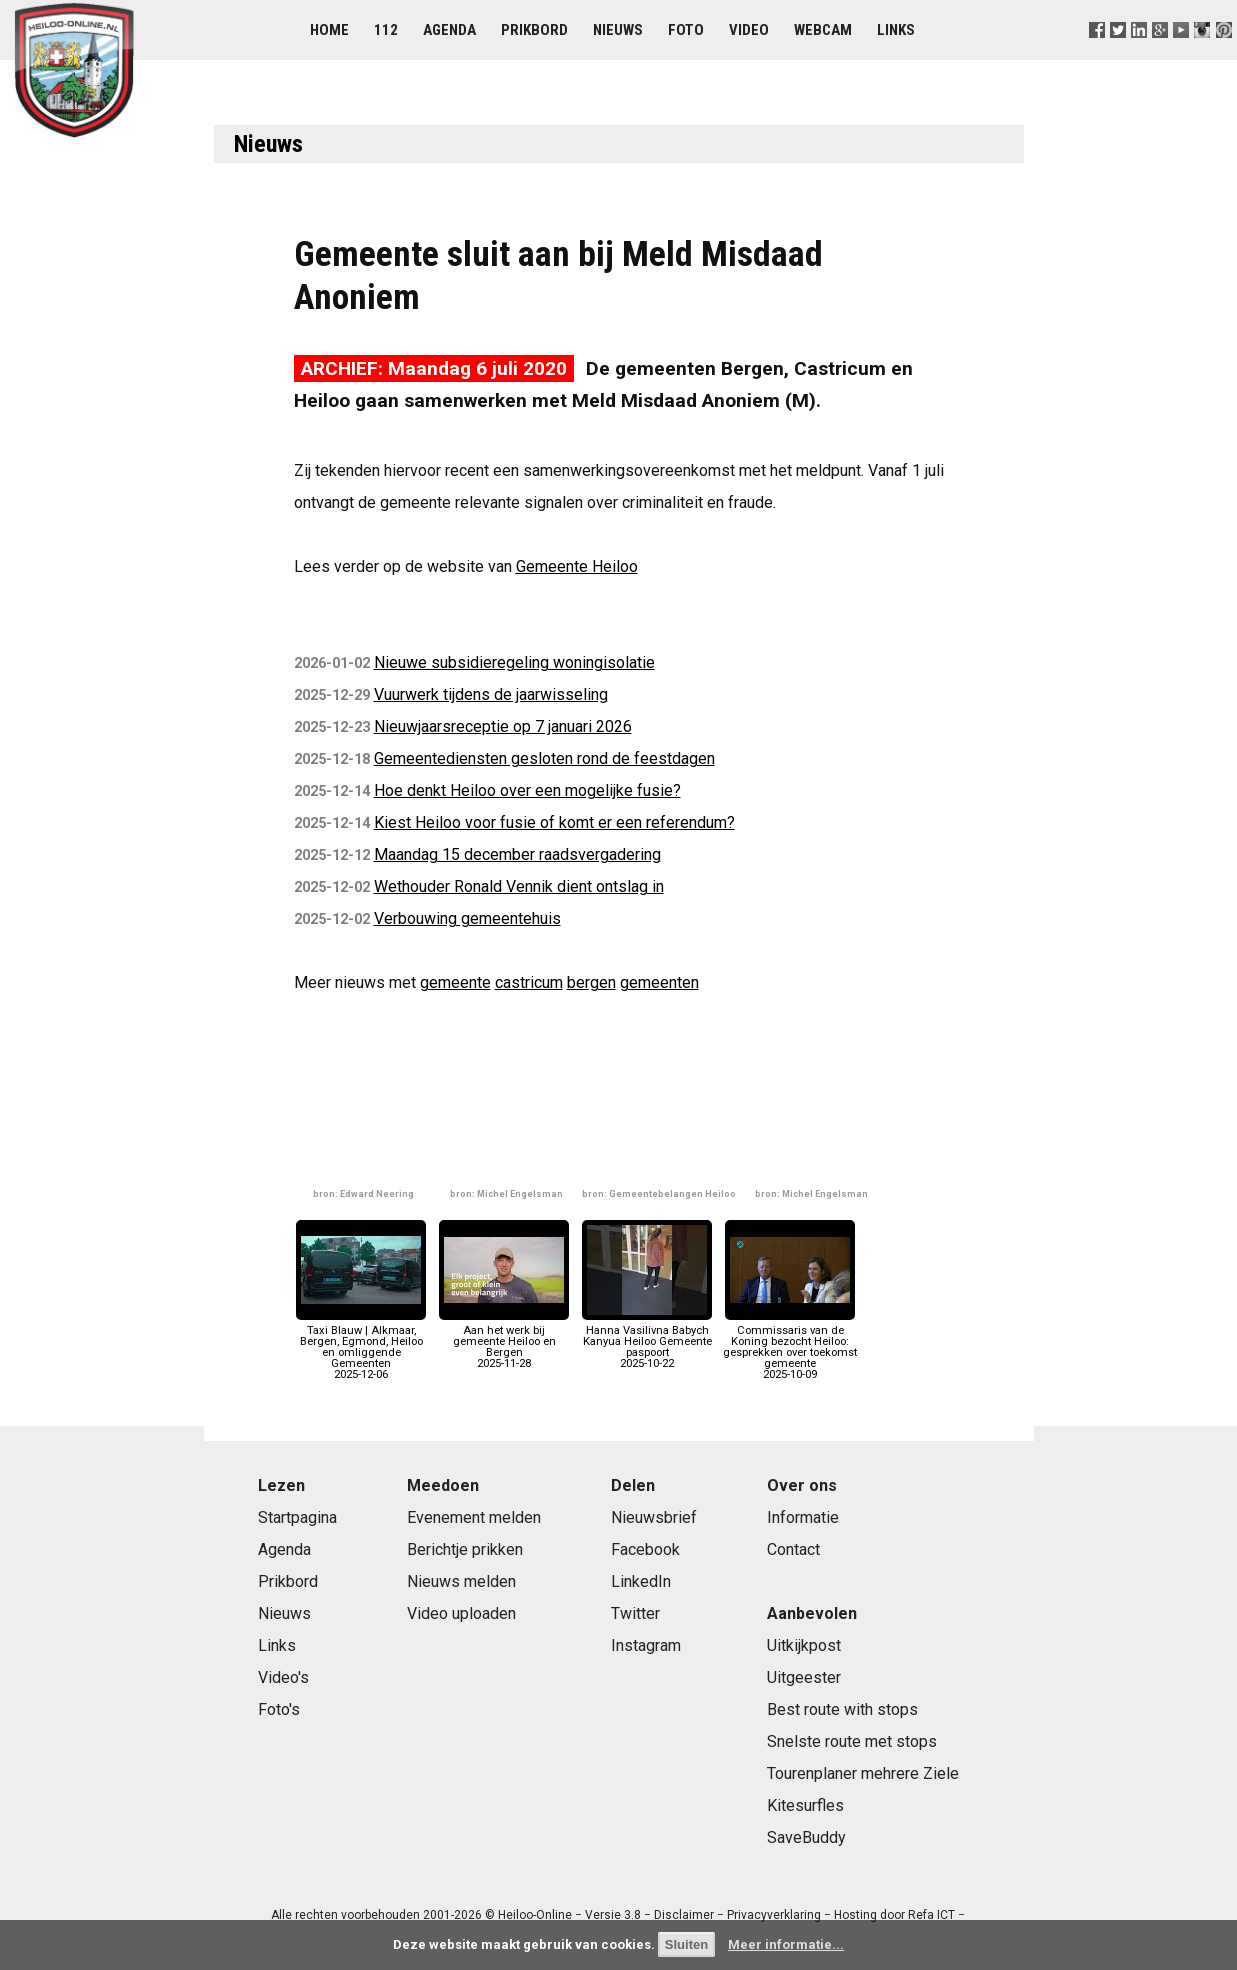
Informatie (803, 1517)
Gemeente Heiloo (577, 566)
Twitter (635, 1613)
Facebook (645, 1549)
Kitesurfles (805, 1805)
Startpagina (297, 1517)
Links (896, 30)
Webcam (823, 30)
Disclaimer (684, 1915)
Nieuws (618, 30)
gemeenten (659, 982)
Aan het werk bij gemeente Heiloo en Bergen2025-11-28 (504, 1341)
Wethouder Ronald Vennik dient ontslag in (519, 886)
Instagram (646, 1645)
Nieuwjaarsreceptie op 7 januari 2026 (503, 726)
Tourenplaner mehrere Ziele (863, 1773)
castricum (529, 982)
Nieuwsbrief (654, 1517)
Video (749, 30)
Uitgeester (804, 1677)
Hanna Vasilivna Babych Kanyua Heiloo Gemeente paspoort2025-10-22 (647, 1341)
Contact (793, 1549)
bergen (591, 982)
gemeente (455, 982)
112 (386, 30)
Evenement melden (474, 1517)
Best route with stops (842, 1709)
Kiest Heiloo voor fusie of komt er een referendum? (554, 822)
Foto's (279, 1709)
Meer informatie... (786, 1944)
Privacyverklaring (774, 1915)
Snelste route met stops (852, 1741)
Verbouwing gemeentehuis (467, 918)
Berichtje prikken (465, 1549)
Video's (283, 1677)
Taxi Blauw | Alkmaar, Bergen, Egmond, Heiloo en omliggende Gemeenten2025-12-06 (361, 1346)
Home (329, 30)
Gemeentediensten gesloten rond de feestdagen (544, 758)
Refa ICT (931, 1915)
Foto (686, 30)
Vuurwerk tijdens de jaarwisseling (491, 694)
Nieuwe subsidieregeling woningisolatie (514, 662)
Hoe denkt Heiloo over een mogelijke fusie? (527, 790)
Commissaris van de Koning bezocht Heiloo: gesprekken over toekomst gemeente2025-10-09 (790, 1346)
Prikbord (534, 30)
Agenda (449, 30)
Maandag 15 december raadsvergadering (517, 854)
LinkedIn (641, 1581)
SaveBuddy (806, 1837)
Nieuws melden (461, 1581)
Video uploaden (461, 1613)
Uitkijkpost (804, 1645)
